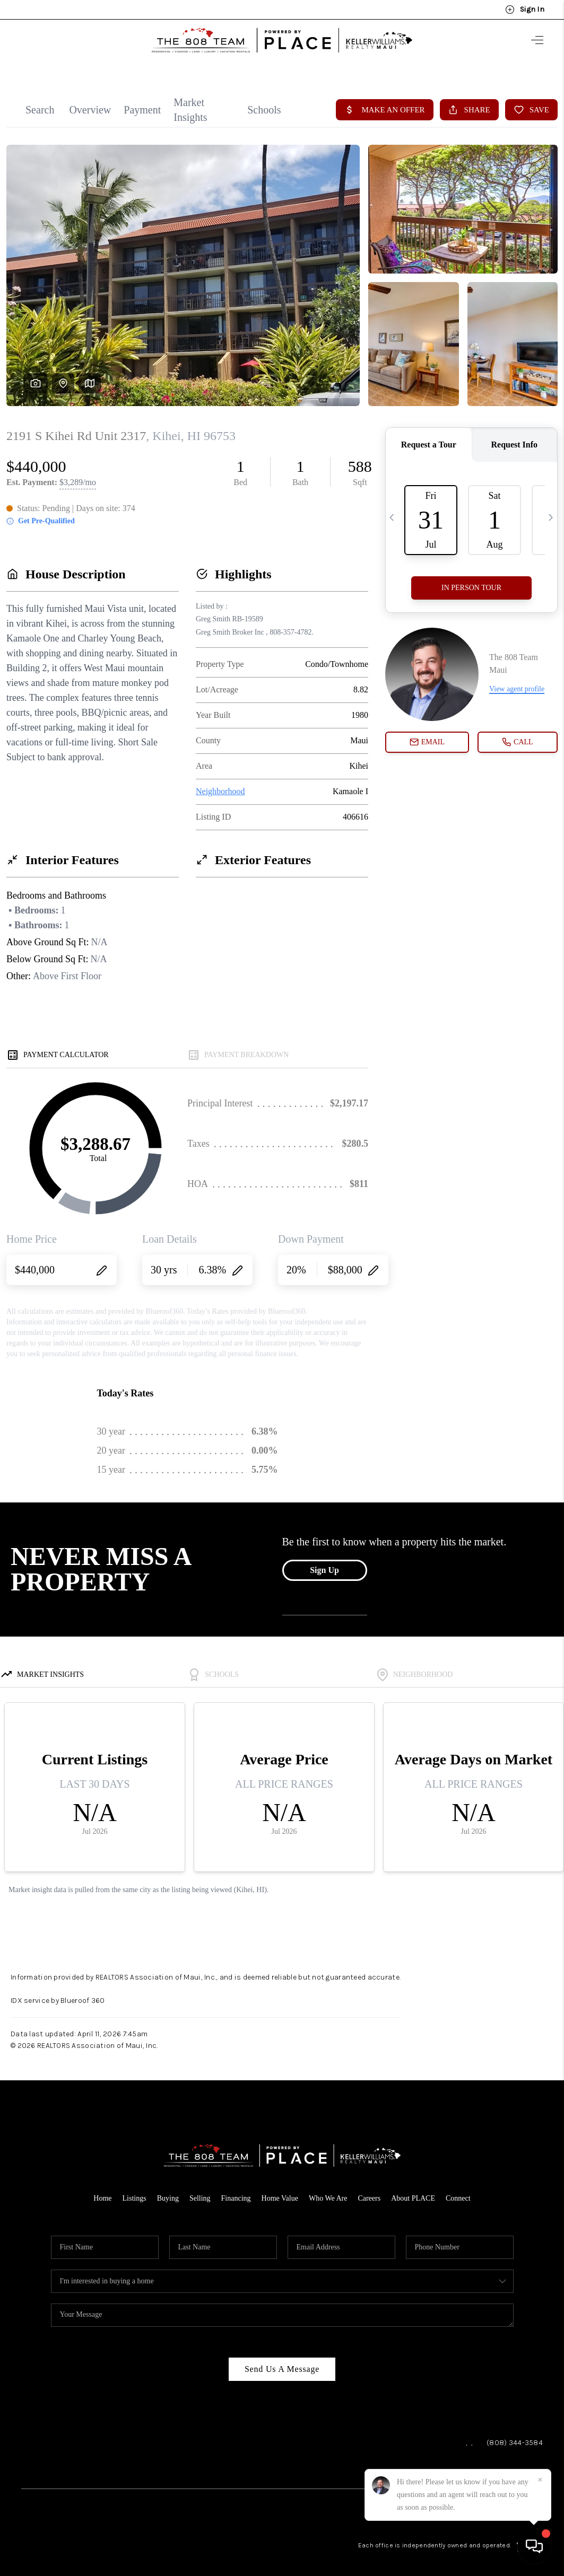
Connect (458, 2189)
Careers (369, 2189)
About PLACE (413, 2189)
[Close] (540, 2480)
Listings (134, 2189)
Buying (168, 2189)
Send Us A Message (282, 2359)
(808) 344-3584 (515, 2433)
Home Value (280, 2189)
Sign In (524, 9)
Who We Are (328, 2189)
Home (102, 2189)
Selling (200, 2189)
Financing (236, 2189)
